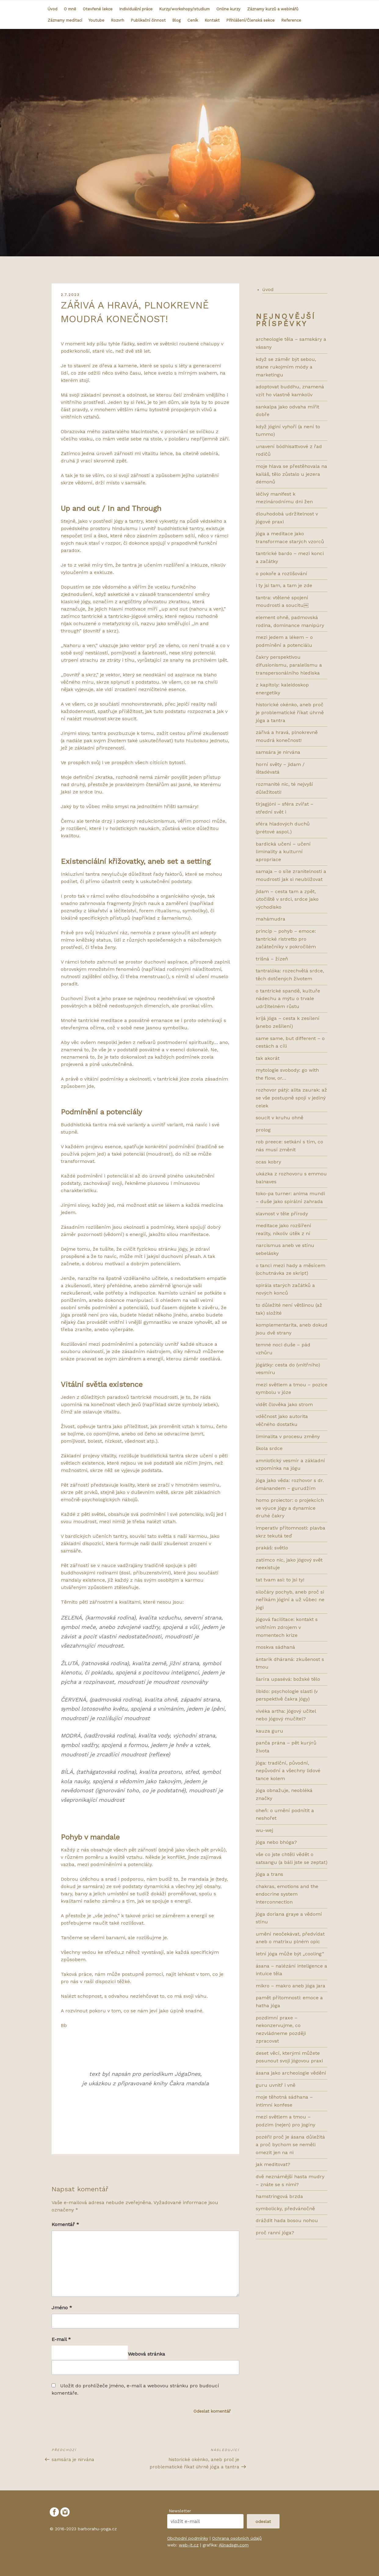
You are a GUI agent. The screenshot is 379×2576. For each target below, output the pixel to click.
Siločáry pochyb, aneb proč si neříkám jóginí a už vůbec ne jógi (290, 1599)
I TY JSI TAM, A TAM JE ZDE (284, 585)
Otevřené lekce (98, 9)
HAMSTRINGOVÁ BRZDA (279, 2196)
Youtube (96, 20)
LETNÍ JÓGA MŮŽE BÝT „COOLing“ (290, 1954)
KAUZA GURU (269, 1731)
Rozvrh (117, 20)
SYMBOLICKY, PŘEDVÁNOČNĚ (285, 2208)
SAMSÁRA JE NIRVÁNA (278, 752)
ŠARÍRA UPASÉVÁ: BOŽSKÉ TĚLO (288, 1679)
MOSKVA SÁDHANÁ (275, 1647)
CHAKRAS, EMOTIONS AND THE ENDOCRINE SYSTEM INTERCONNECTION (287, 1894)
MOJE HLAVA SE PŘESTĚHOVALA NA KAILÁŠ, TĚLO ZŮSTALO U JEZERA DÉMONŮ (291, 474)
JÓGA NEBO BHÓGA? (276, 1842)
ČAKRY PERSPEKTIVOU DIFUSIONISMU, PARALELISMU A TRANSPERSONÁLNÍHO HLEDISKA (289, 664)
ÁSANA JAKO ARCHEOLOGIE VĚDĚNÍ (291, 2073)
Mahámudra (270, 919)
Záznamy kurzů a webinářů (272, 9)
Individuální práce (136, 9)
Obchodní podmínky (187, 2538)
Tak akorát (268, 1058)
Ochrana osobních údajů (237, 2538)
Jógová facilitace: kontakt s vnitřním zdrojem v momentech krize (287, 1627)
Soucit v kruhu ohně (279, 1118)
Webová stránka (146, 2354)
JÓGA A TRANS (269, 1874)
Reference (291, 20)
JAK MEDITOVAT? (273, 2164)
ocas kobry (268, 1162)
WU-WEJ (264, 1830)
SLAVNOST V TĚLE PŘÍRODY (282, 1214)
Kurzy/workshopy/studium (184, 9)
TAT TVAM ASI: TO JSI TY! (280, 1580)
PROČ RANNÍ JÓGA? (275, 2233)
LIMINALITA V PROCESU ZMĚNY (288, 1436)
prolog (263, 1130)
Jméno (62, 2308)
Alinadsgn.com (234, 2544)
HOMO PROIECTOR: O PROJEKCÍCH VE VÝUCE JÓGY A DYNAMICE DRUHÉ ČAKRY (290, 1508)
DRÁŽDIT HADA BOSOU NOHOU (287, 2220)
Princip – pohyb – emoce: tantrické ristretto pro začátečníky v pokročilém (286, 939)
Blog (176, 20)
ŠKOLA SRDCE (269, 1448)
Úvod (52, 9)
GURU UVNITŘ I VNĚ (275, 2085)
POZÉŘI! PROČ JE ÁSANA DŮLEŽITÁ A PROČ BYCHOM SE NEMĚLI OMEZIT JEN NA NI (290, 2144)
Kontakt (212, 20)
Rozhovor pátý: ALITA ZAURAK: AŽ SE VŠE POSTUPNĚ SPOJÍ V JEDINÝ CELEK (291, 1097)
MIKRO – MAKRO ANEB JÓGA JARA (290, 1986)
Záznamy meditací (65, 20)
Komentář (65, 2224)
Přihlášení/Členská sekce (250, 20)
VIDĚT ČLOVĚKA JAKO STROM (284, 1404)
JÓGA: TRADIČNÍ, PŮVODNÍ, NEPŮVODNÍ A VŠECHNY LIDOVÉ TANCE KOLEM (288, 1770)
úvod (268, 289)
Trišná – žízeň (272, 959)
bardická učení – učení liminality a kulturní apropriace (283, 851)
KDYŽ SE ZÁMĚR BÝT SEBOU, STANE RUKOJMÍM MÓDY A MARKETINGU (286, 367)
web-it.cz (189, 2544)
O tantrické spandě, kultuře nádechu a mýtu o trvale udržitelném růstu (288, 998)
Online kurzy (228, 9)
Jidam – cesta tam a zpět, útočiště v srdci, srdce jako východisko (287, 899)
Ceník (192, 20)
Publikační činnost (148, 20)
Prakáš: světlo (272, 1548)
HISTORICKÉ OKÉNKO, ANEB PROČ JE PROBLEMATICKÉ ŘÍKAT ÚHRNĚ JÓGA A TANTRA (290, 712)
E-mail (61, 2339)
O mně (70, 9)
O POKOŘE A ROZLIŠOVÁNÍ (281, 573)
